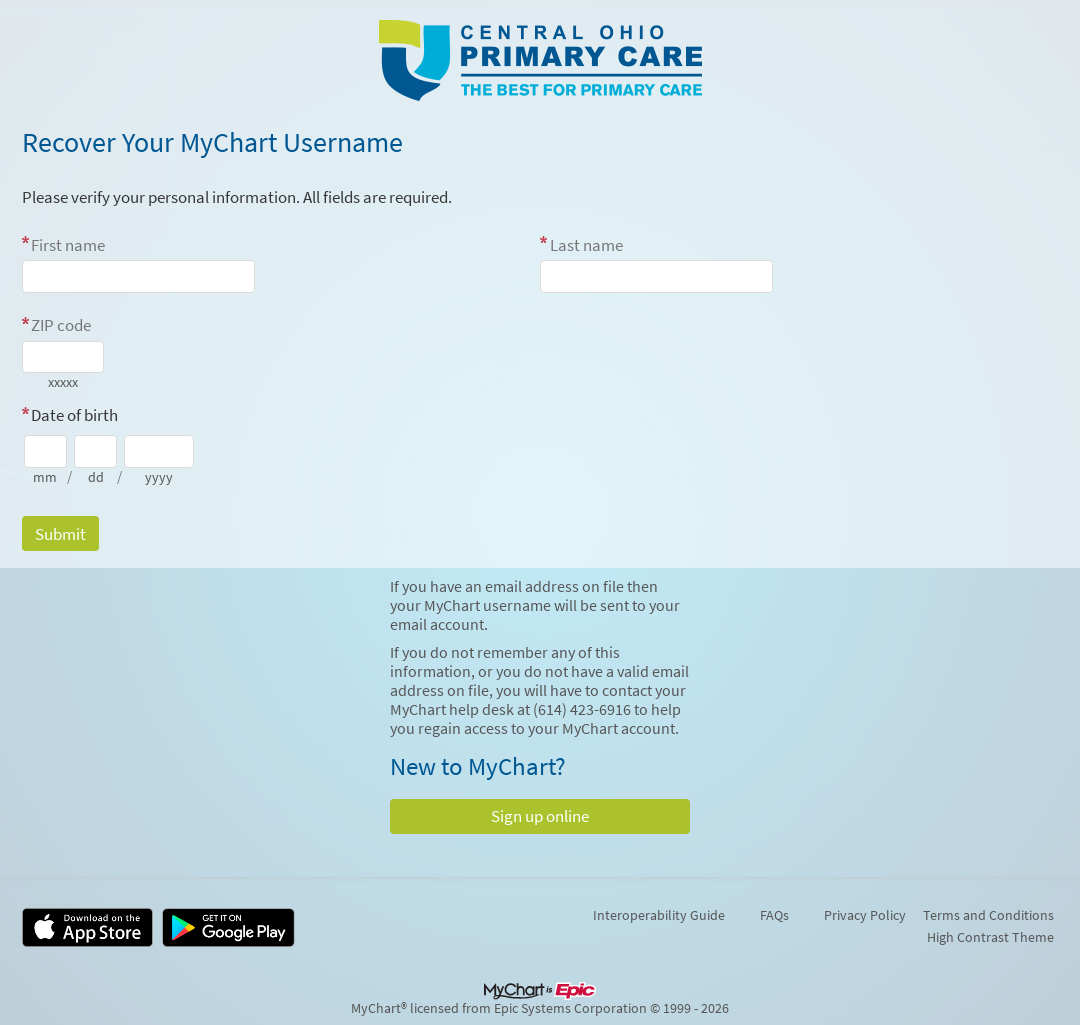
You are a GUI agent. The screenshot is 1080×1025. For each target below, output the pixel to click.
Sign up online (540, 816)
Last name (586, 245)
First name (68, 245)
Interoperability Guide (659, 915)
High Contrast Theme (990, 937)
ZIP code (61, 325)
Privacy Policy (865, 915)
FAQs (774, 915)
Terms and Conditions (988, 915)
